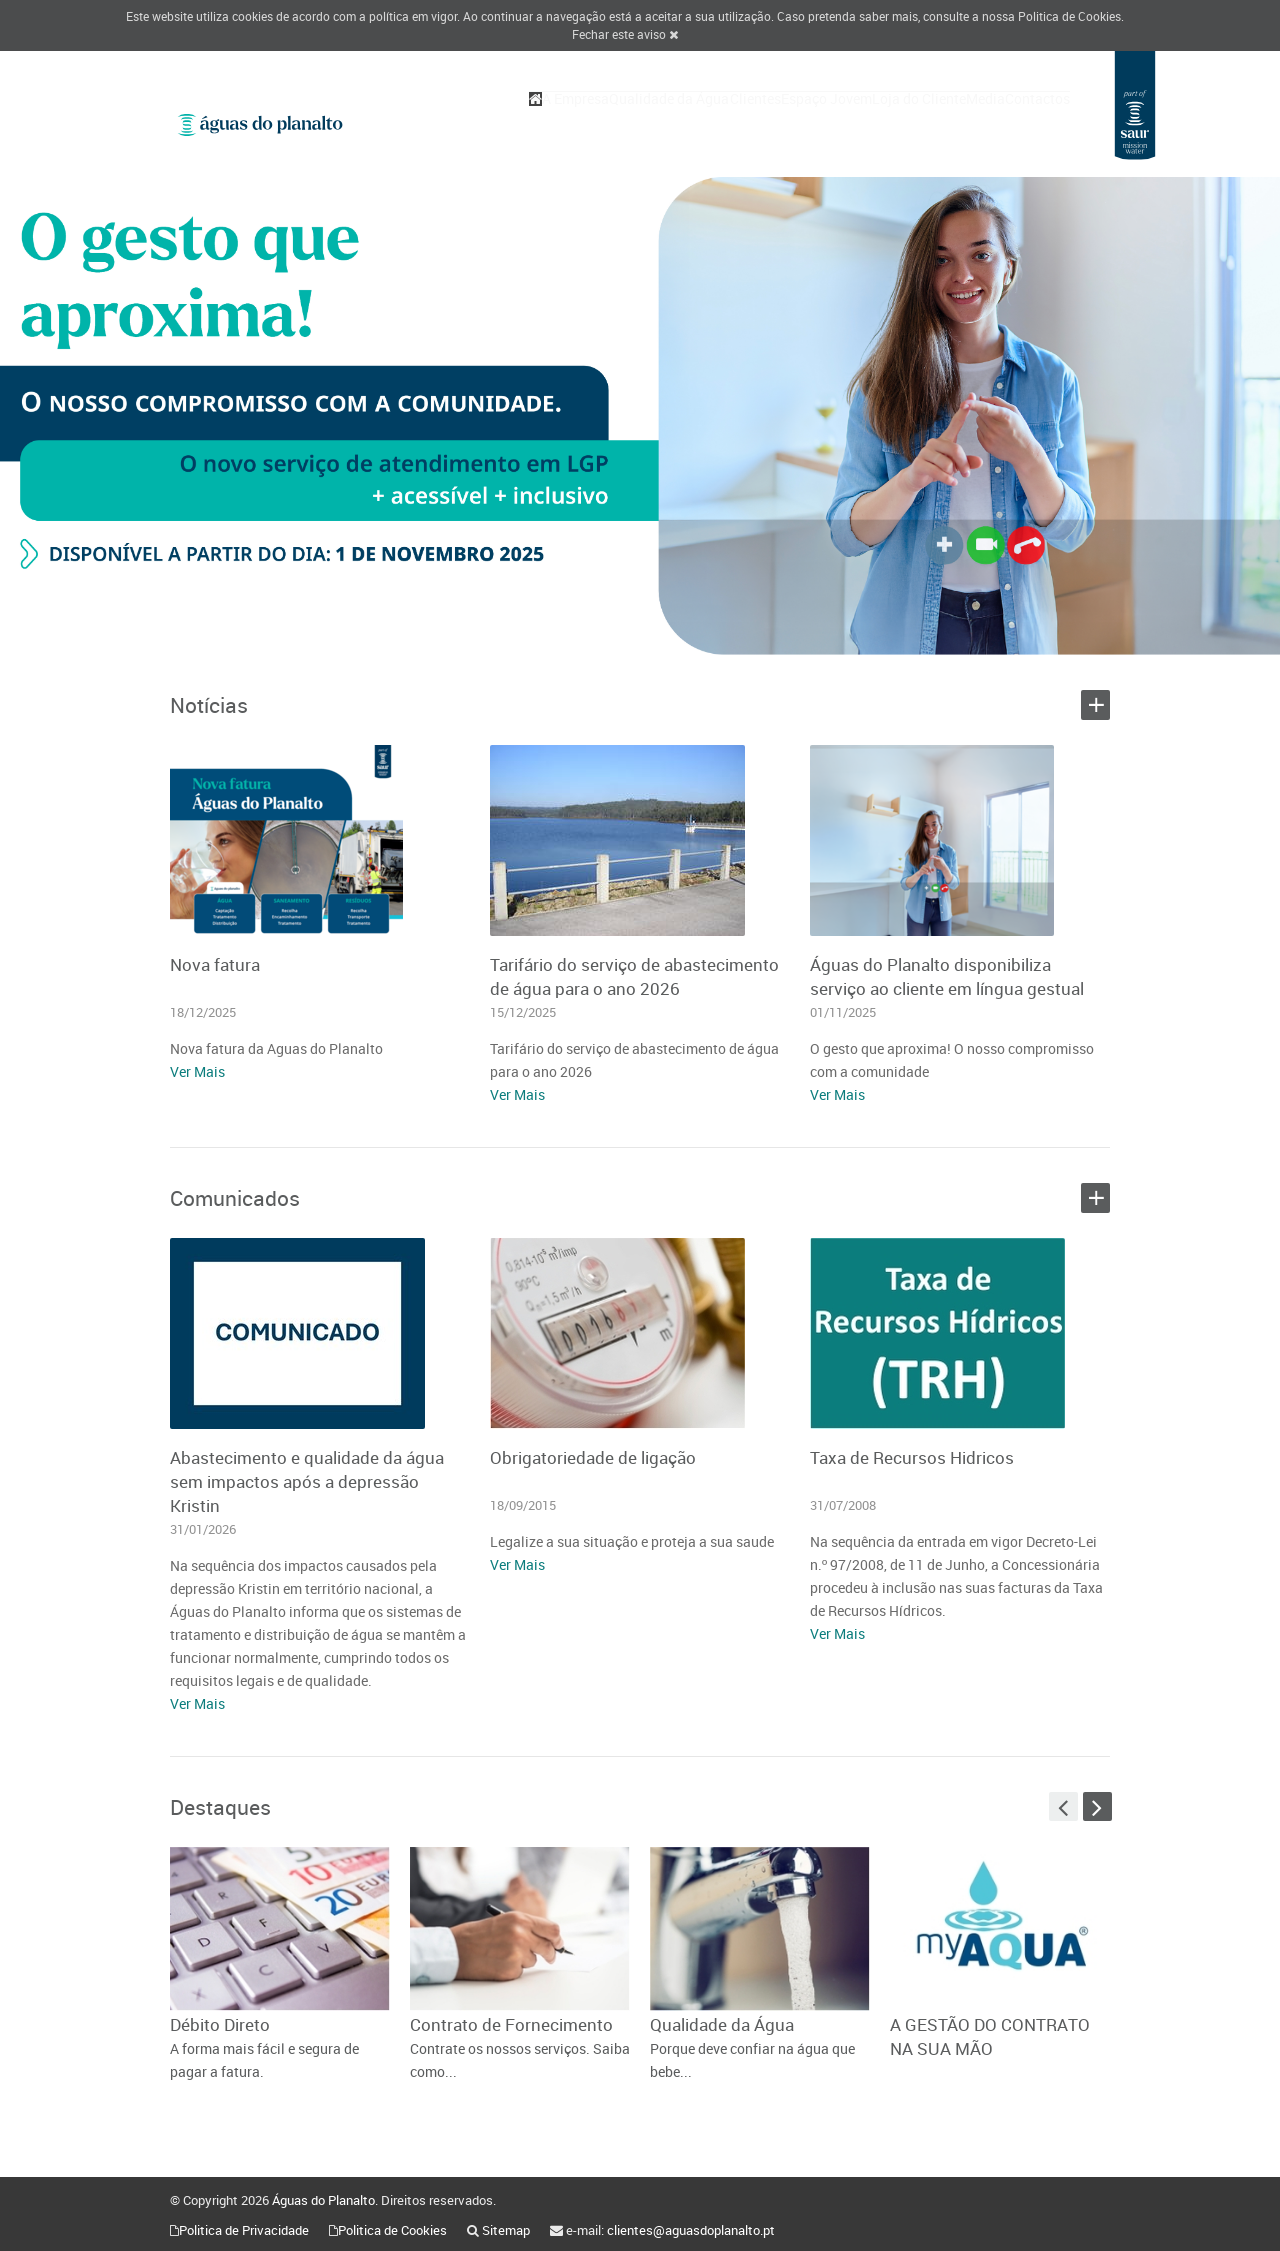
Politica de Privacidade (244, 2230)
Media (955, 121)
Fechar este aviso (625, 34)
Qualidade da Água (560, 121)
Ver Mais (197, 1071)
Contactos (1027, 121)
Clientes (665, 121)
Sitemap (506, 2230)
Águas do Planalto (323, 2200)
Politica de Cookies (1069, 16)
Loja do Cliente (869, 121)
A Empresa (446, 121)
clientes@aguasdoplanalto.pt (691, 2230)
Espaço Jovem (756, 121)
